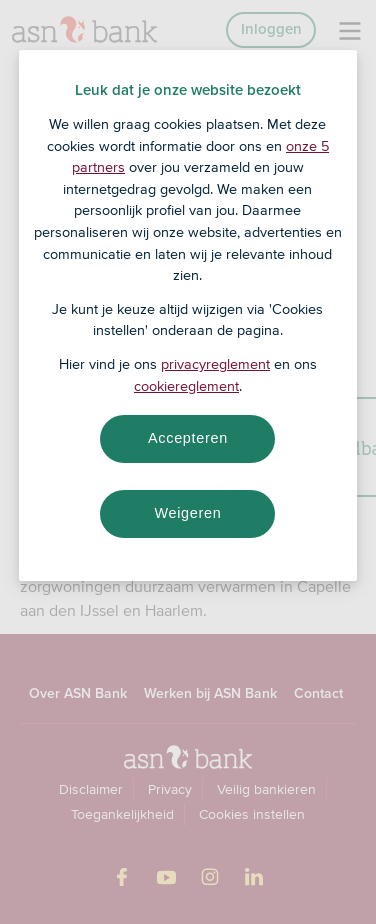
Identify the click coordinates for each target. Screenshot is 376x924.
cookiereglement (186, 386)
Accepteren (188, 438)
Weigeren (187, 513)
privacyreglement (215, 364)
